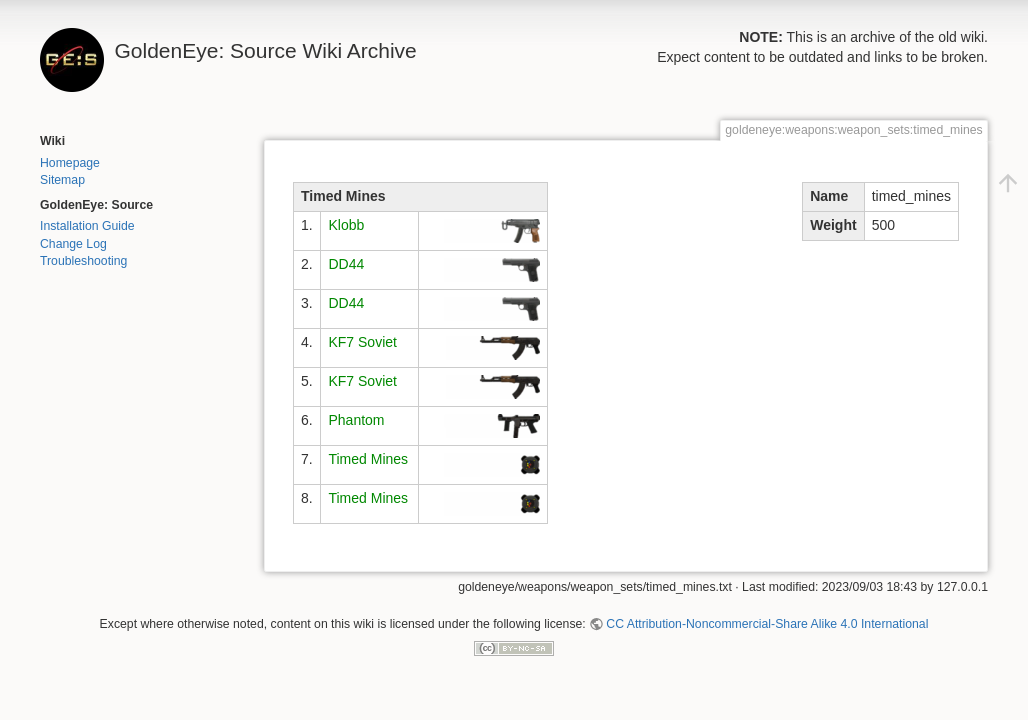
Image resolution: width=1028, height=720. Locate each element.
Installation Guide (87, 226)
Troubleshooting (83, 261)
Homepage (70, 163)
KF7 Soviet (362, 342)
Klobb (346, 225)
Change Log (73, 244)
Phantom (356, 420)
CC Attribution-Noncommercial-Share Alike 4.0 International (767, 624)
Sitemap (62, 180)
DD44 (346, 264)
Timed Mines (368, 459)
